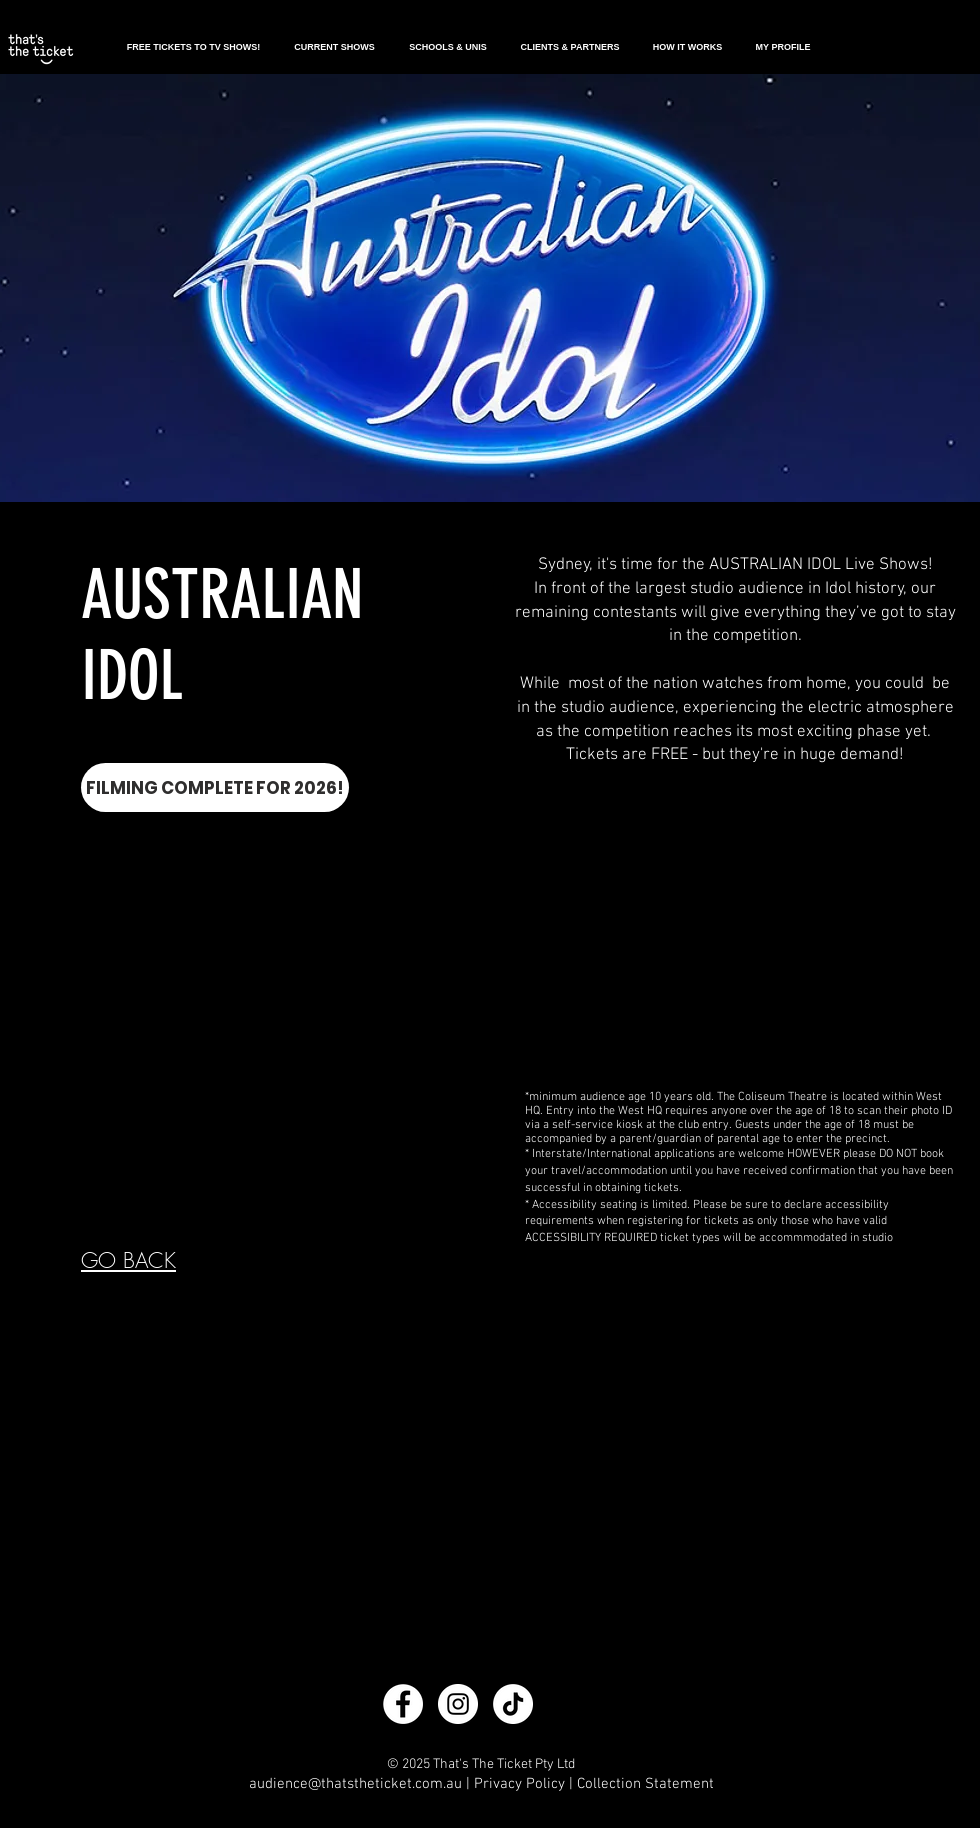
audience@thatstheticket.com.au (355, 1784)
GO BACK (128, 1260)
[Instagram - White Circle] (458, 1704)
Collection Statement (645, 1784)
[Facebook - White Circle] (403, 1704)
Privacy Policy (519, 1784)
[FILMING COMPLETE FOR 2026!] (215, 787)
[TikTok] (513, 1704)
